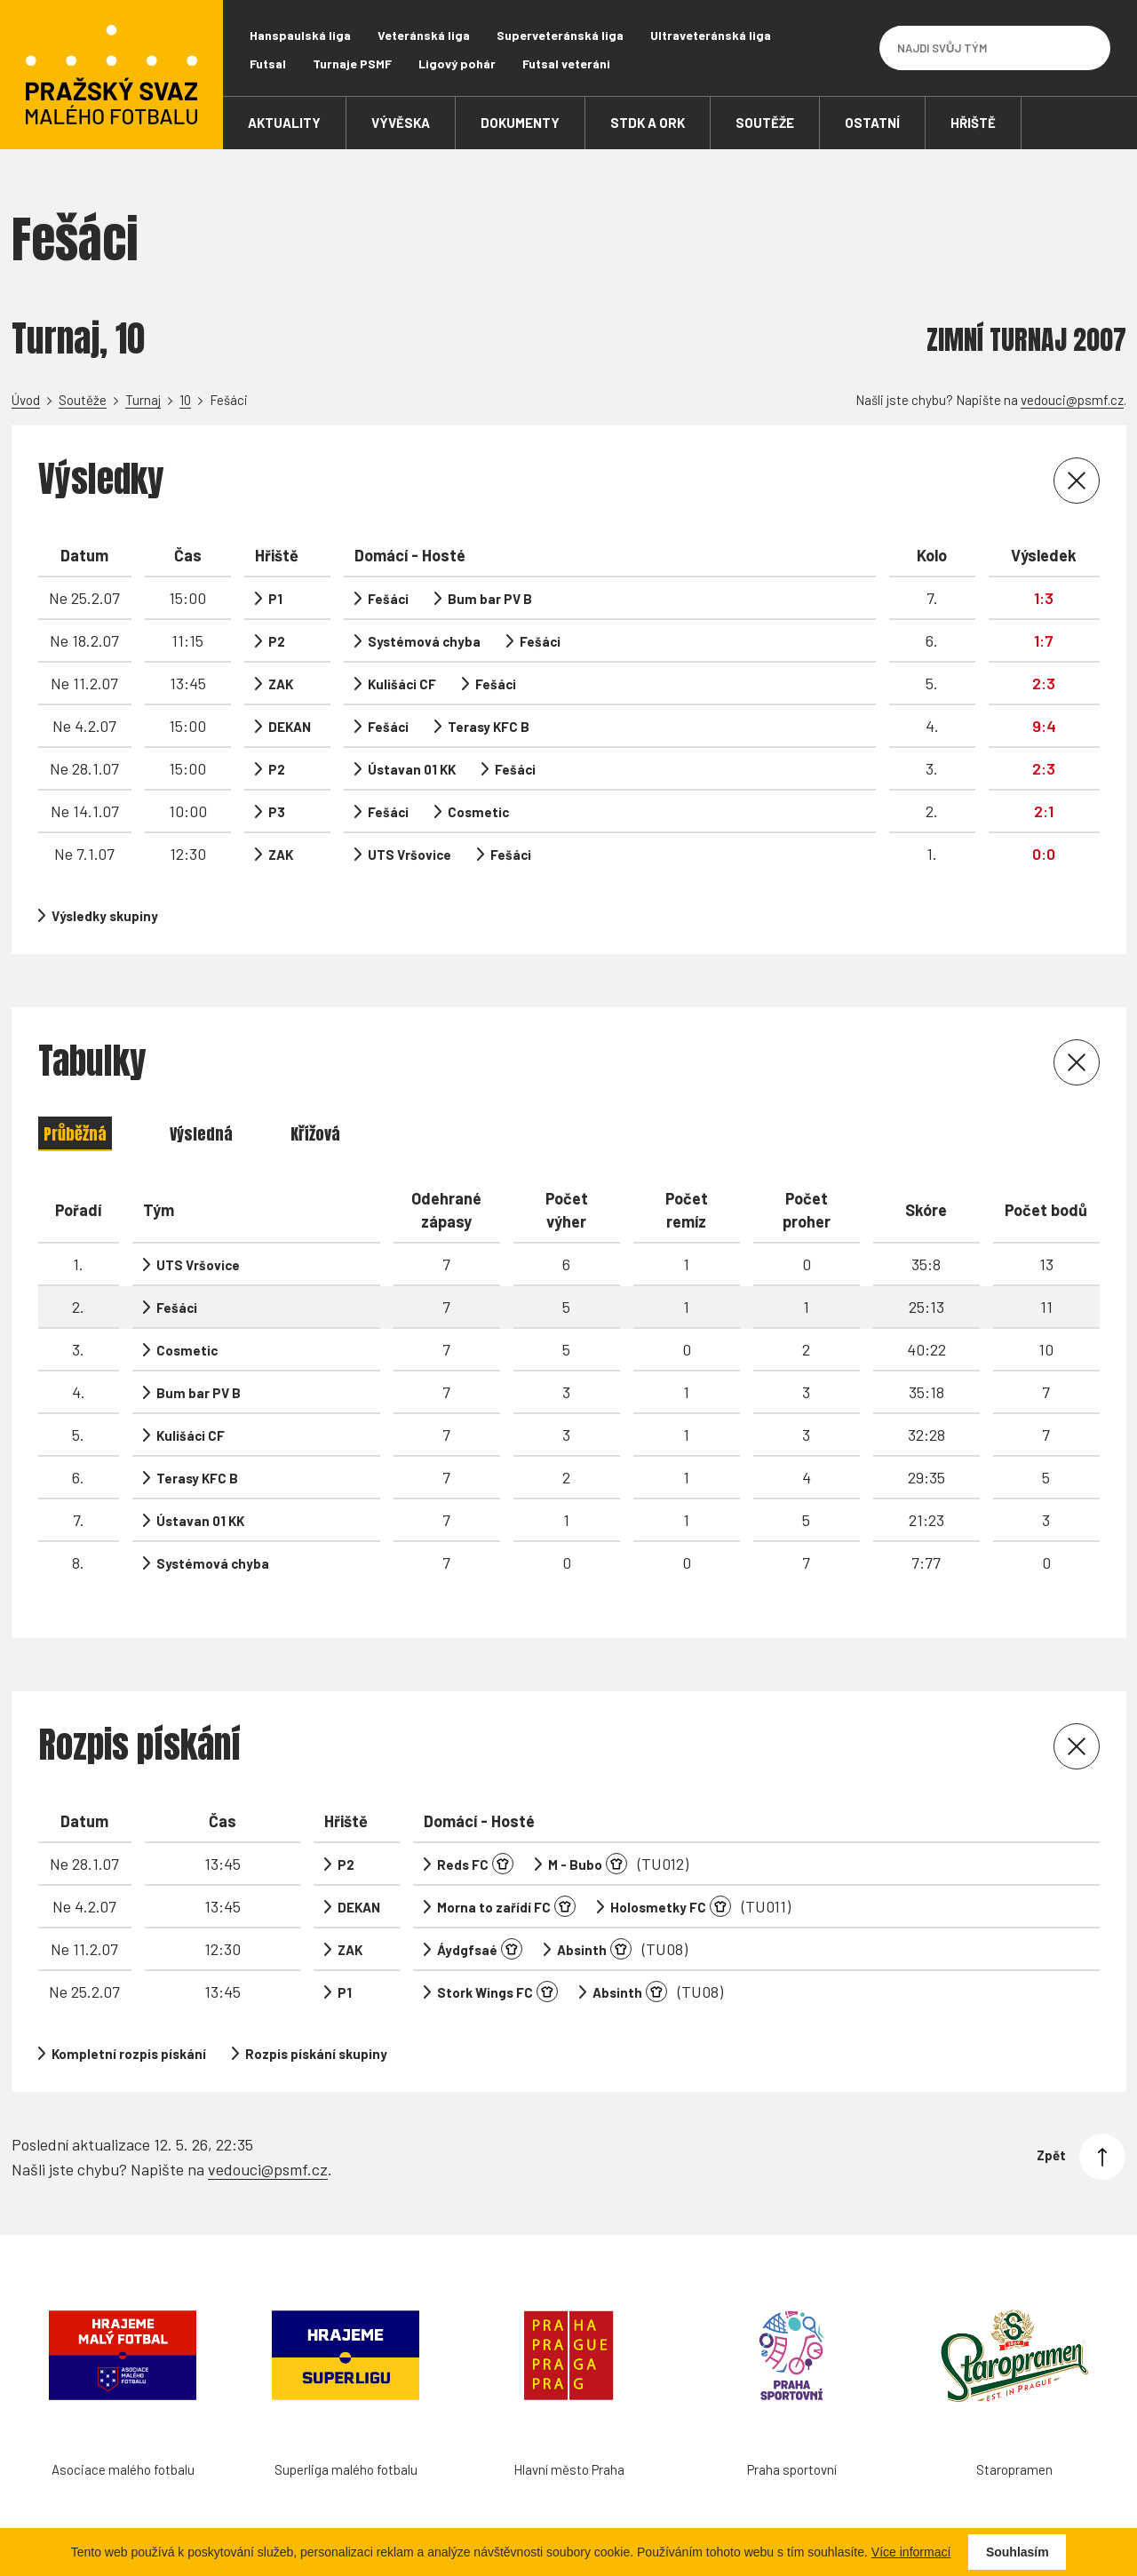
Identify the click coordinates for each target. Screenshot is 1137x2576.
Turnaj (143, 400)
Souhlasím (1017, 2552)
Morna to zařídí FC (494, 1907)
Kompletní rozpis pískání (129, 2054)
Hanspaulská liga (300, 35)
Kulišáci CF (402, 684)
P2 (276, 641)
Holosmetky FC (658, 1907)
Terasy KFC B (488, 727)
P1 (275, 599)
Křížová (315, 1134)
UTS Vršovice (409, 855)
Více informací (910, 2552)
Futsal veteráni (566, 63)
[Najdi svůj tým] (981, 48)
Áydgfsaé (467, 1950)
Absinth (582, 1950)
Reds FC (463, 1864)
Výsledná (201, 1134)
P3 (276, 812)
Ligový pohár (457, 63)
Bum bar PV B (490, 599)
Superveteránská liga (560, 35)
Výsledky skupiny (105, 916)
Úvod (26, 400)
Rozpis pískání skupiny (316, 2054)
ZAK (280, 684)
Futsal (268, 63)
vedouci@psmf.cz (1072, 400)
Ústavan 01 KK (412, 769)
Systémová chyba (424, 641)
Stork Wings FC (485, 1992)
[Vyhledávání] (1088, 48)
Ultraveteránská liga (710, 35)
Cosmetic (478, 812)
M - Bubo (575, 1864)
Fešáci (388, 599)
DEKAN (289, 727)
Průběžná (75, 1134)
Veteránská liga (424, 35)
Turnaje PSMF (352, 63)
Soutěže (83, 400)
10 (185, 400)
